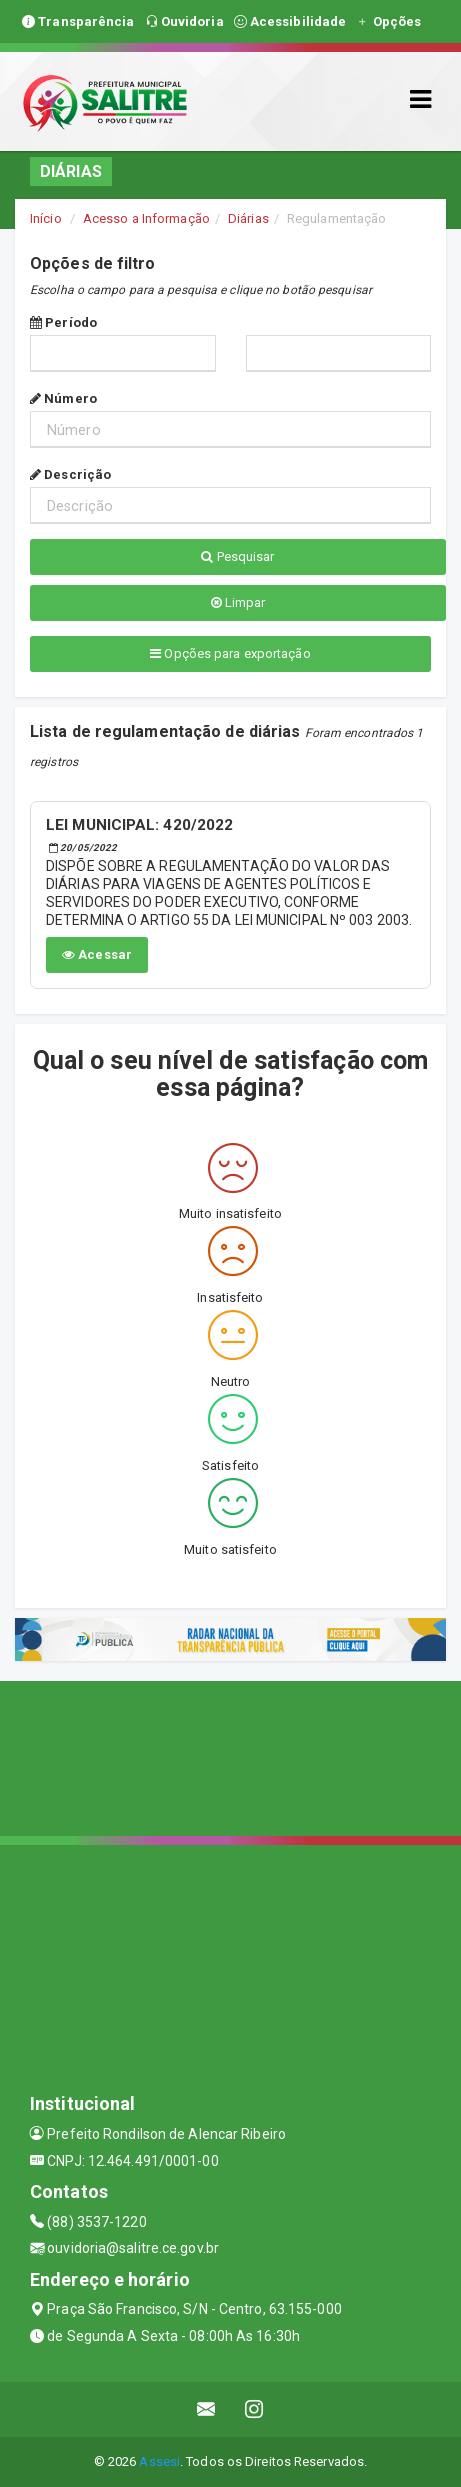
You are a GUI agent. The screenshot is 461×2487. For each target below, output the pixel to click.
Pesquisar (237, 556)
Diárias (248, 218)
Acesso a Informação (146, 218)
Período (63, 322)
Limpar (238, 602)
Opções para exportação (230, 653)
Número (63, 398)
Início (46, 218)
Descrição (70, 474)
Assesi (159, 2461)
